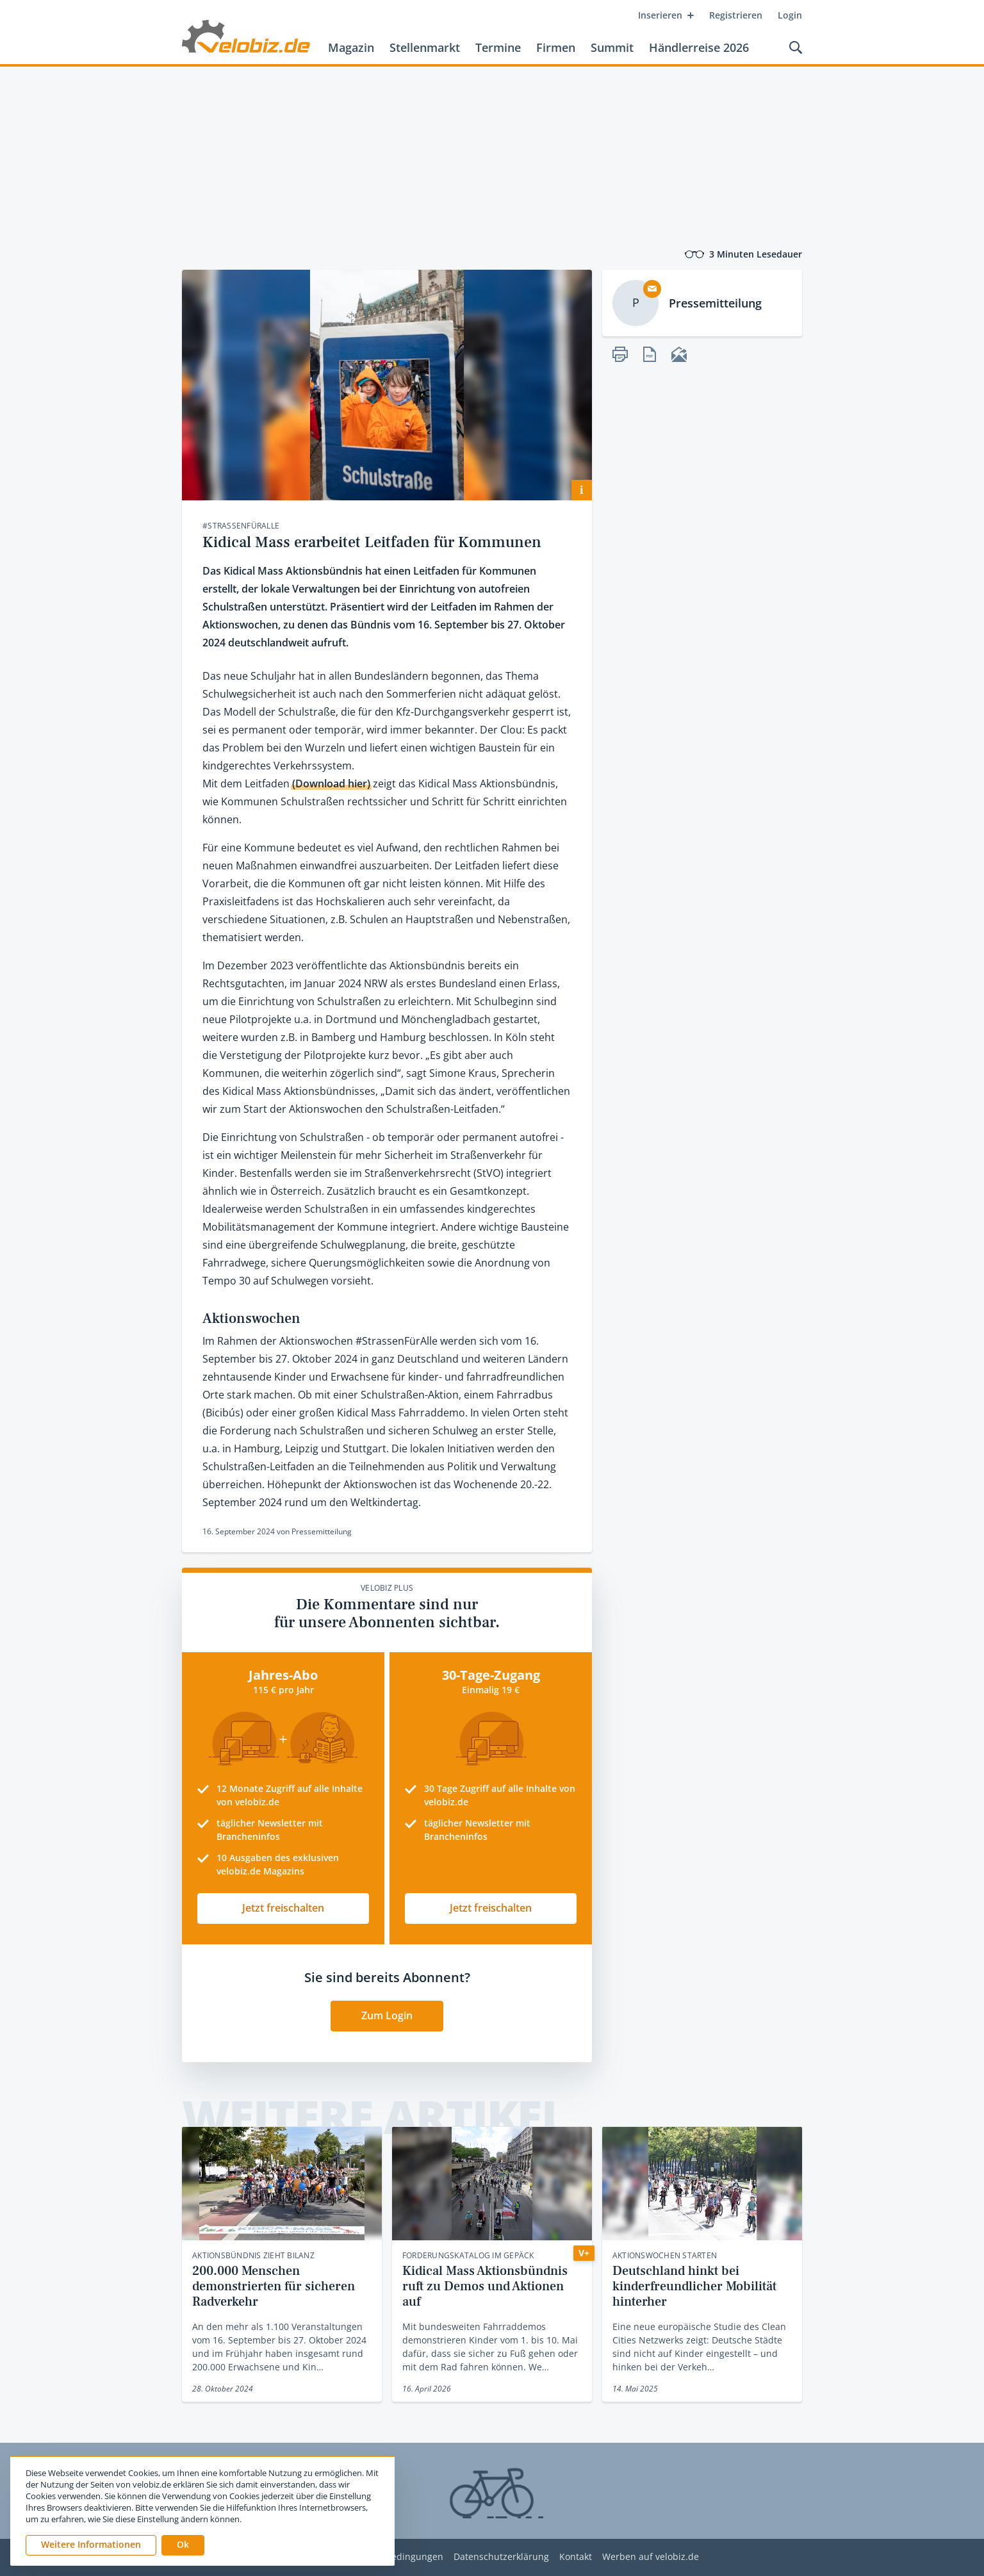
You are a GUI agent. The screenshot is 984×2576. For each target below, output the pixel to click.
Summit (612, 47)
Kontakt (575, 2557)
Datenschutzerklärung (501, 2557)
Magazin (351, 47)
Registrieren (735, 15)
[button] (182, 2545)
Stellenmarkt (425, 47)
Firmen (555, 47)
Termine (498, 47)
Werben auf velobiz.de (650, 2557)
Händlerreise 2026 (699, 47)
